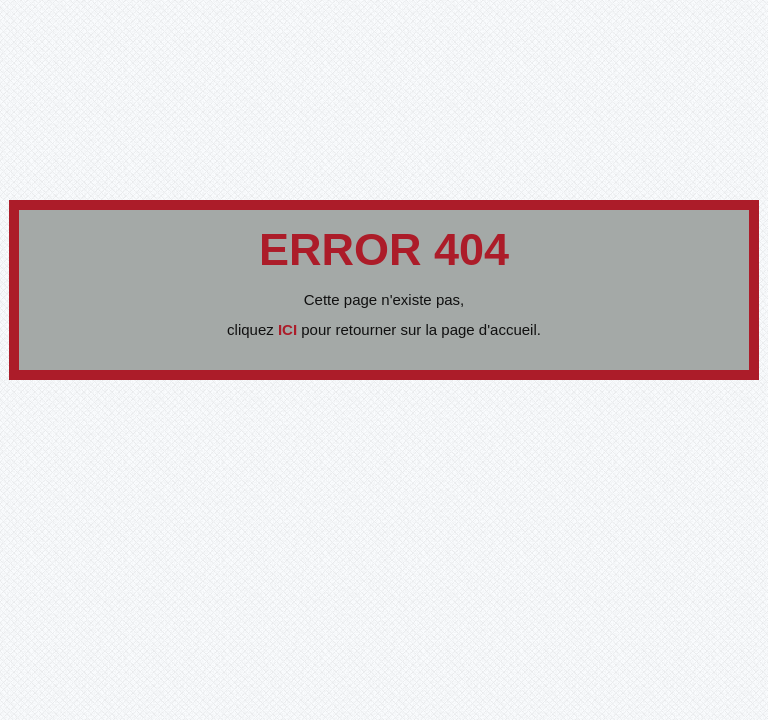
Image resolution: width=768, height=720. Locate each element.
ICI (289, 329)
